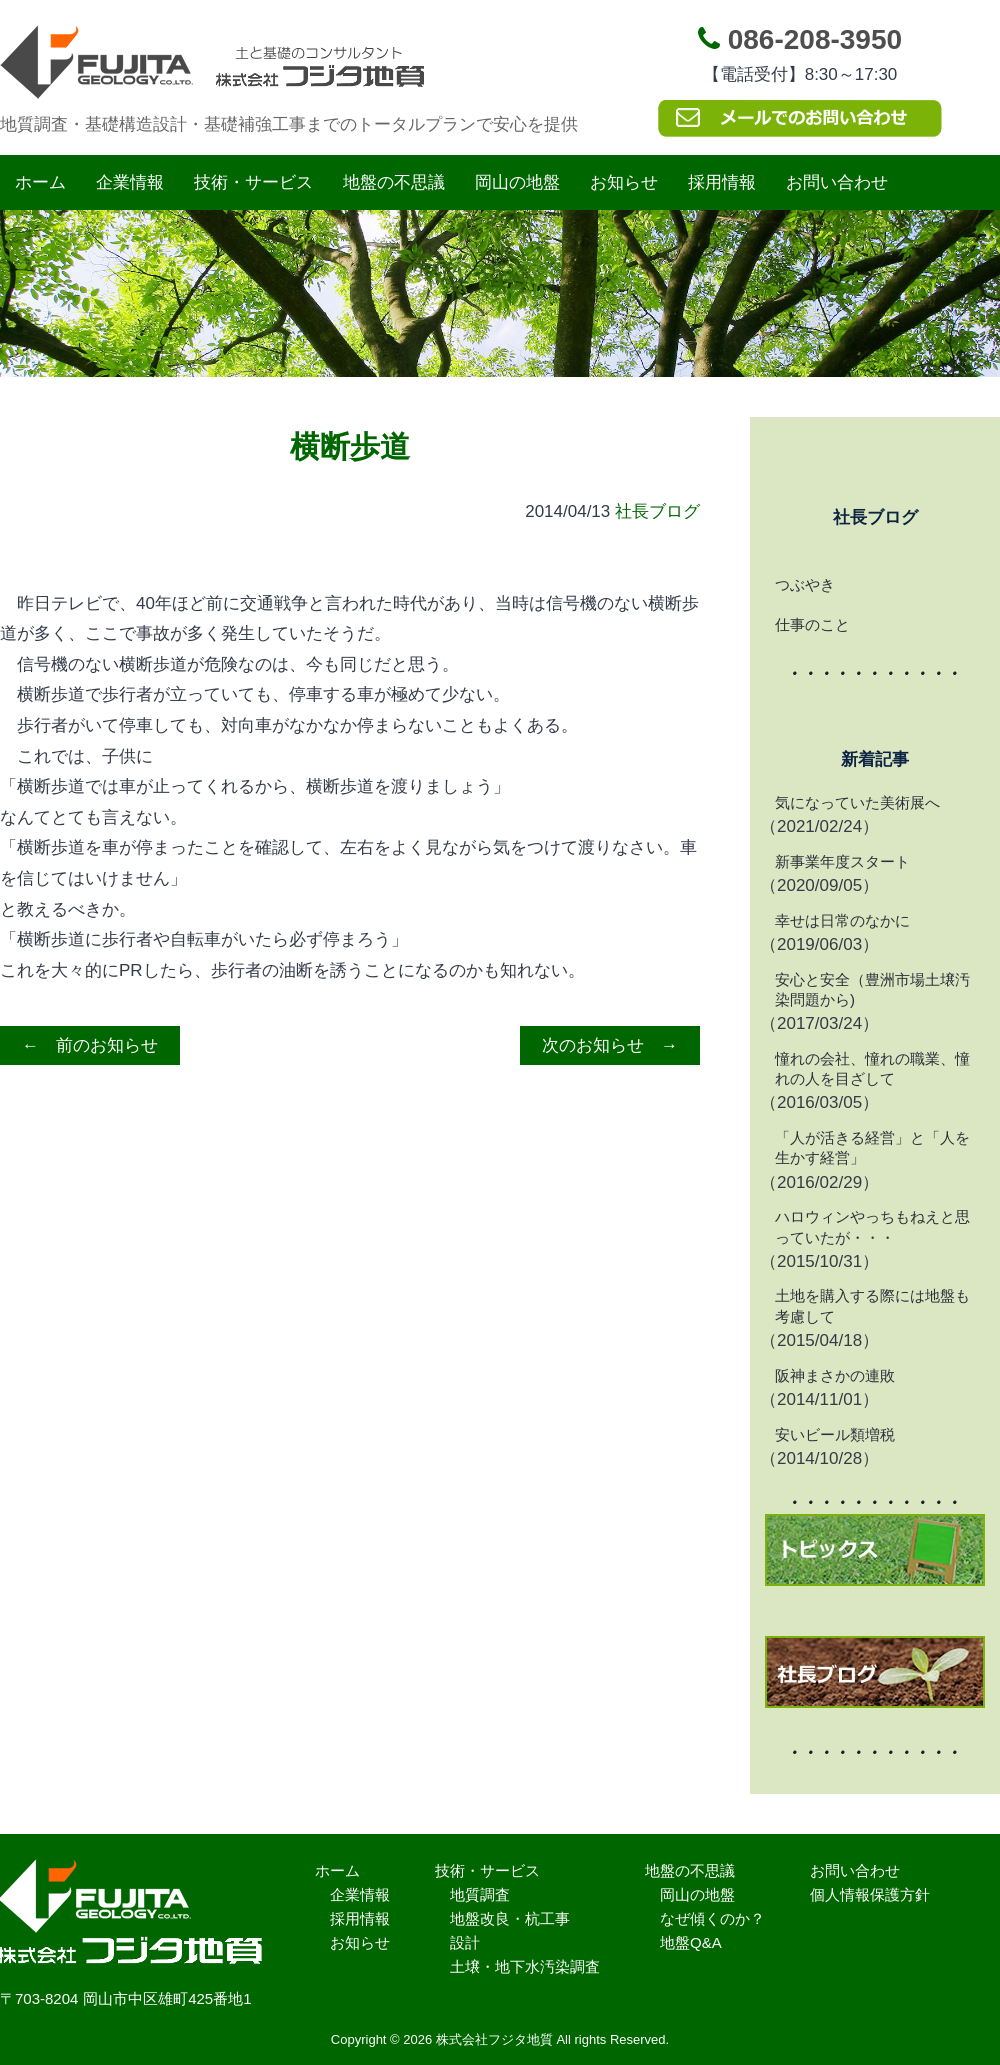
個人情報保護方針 (870, 1894)
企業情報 (130, 182)
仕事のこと (812, 624)
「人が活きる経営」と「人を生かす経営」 (872, 1147)
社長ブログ (657, 511)
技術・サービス (253, 182)
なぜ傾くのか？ (712, 1918)
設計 (465, 1942)
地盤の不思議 (394, 182)
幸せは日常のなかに (842, 920)
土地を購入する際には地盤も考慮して (872, 1305)
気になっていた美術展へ (857, 802)
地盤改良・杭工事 (510, 1918)
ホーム (40, 182)
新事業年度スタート (842, 861)
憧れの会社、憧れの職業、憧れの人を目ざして (872, 1068)
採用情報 (722, 182)
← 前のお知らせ (90, 1045)
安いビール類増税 (835, 1434)
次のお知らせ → (610, 1045)
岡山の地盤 (517, 182)
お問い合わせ (837, 182)
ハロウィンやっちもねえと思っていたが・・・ (872, 1226)
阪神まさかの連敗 (835, 1375)
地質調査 (480, 1894)
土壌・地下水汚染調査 (525, 1966)
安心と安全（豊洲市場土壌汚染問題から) (872, 989)
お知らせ (624, 182)
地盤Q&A (691, 1942)
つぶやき (805, 584)
